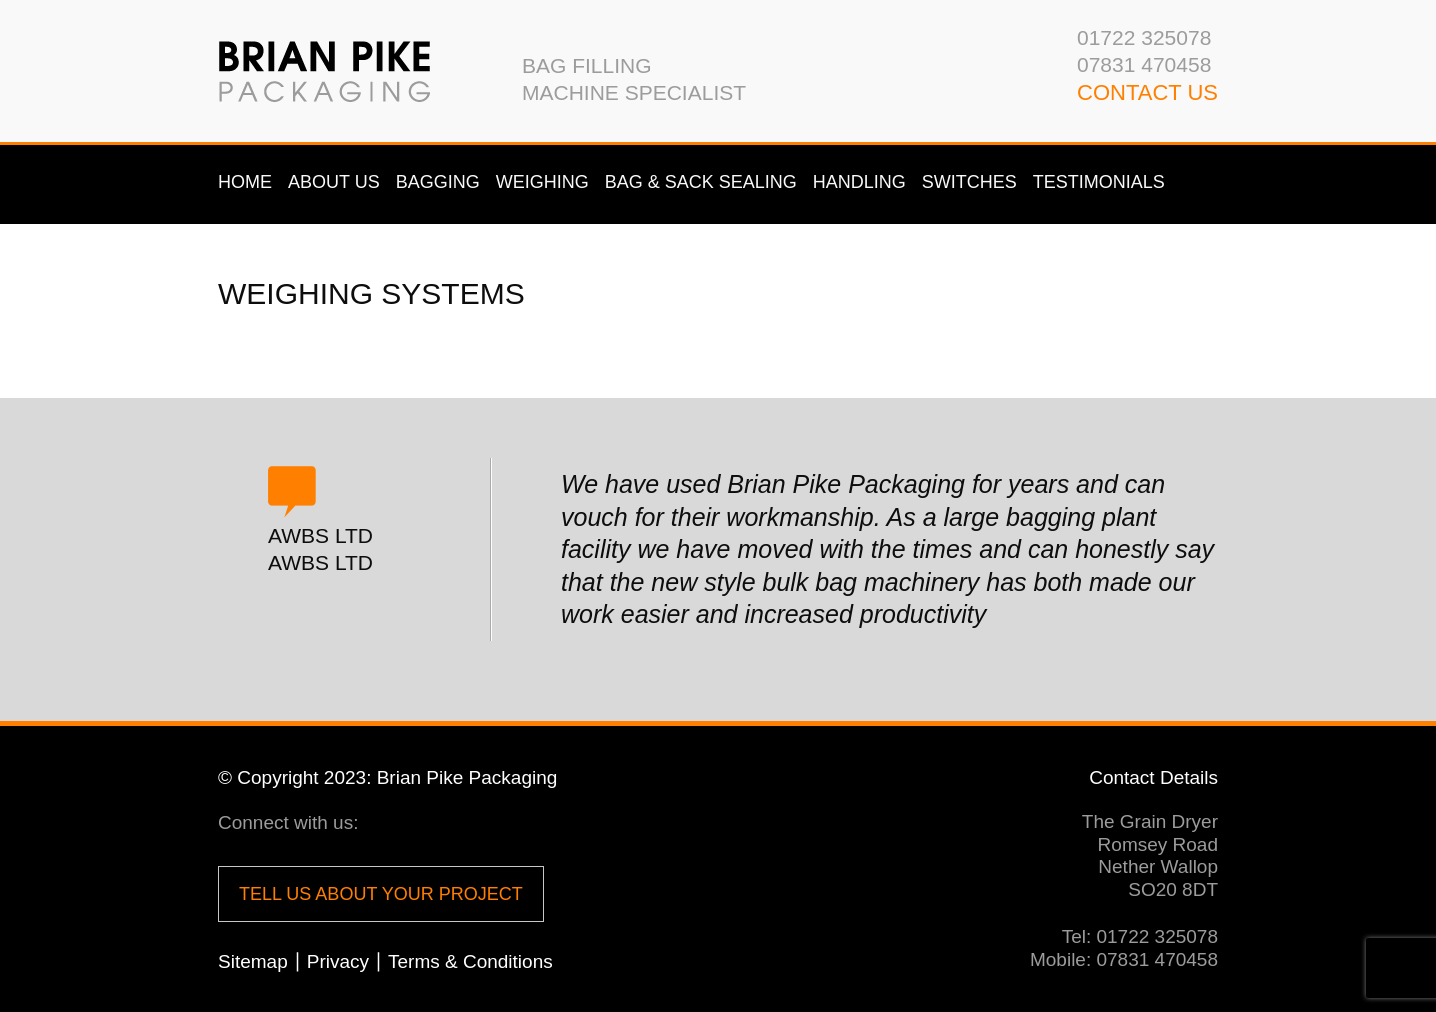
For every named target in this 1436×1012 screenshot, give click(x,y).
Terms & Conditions (470, 961)
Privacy (338, 961)
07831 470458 (1144, 64)
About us (334, 182)
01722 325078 (1144, 37)
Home (245, 182)
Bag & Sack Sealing (701, 182)
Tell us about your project (381, 894)
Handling (859, 182)
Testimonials (1099, 182)
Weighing (542, 182)
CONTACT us (1147, 92)
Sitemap (253, 961)
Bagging (438, 182)
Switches (969, 182)
